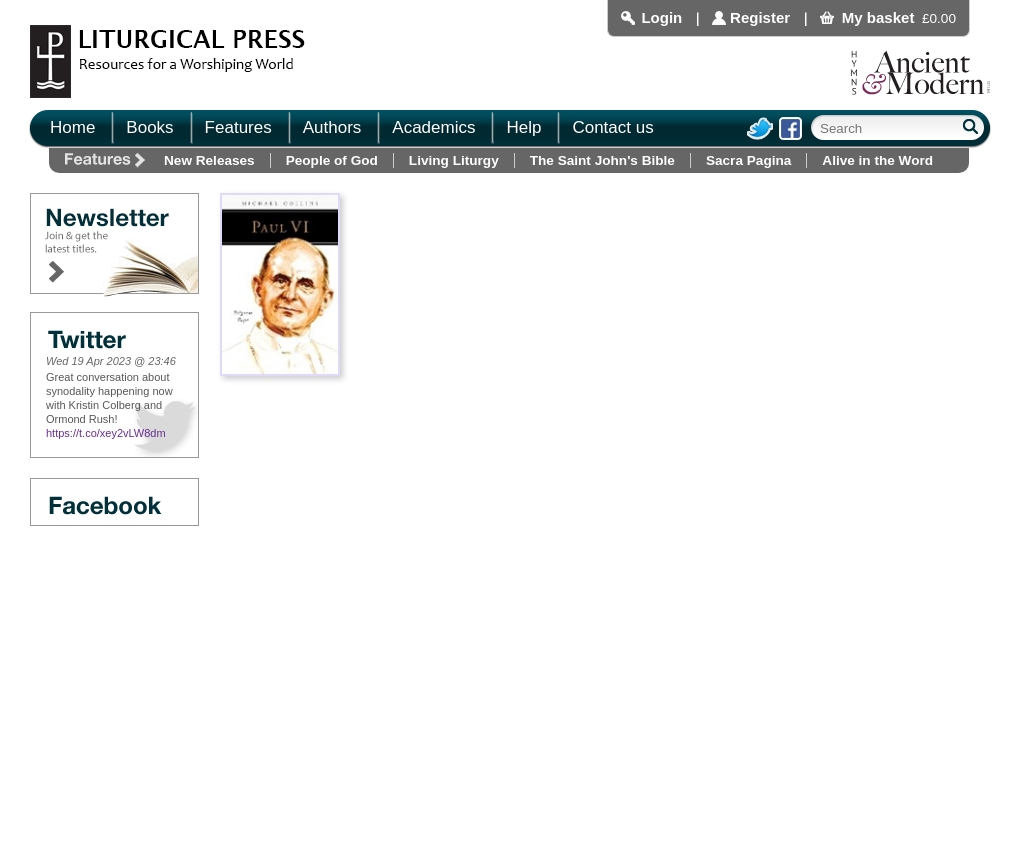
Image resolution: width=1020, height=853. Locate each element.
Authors (332, 127)
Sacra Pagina (748, 160)
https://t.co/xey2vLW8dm (106, 433)
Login (661, 17)
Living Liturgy (454, 160)
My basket (878, 17)
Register (760, 17)
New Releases (209, 160)
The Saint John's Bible (602, 160)
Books (149, 127)
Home (72, 127)
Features (238, 127)
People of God (332, 160)
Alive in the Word (877, 160)
